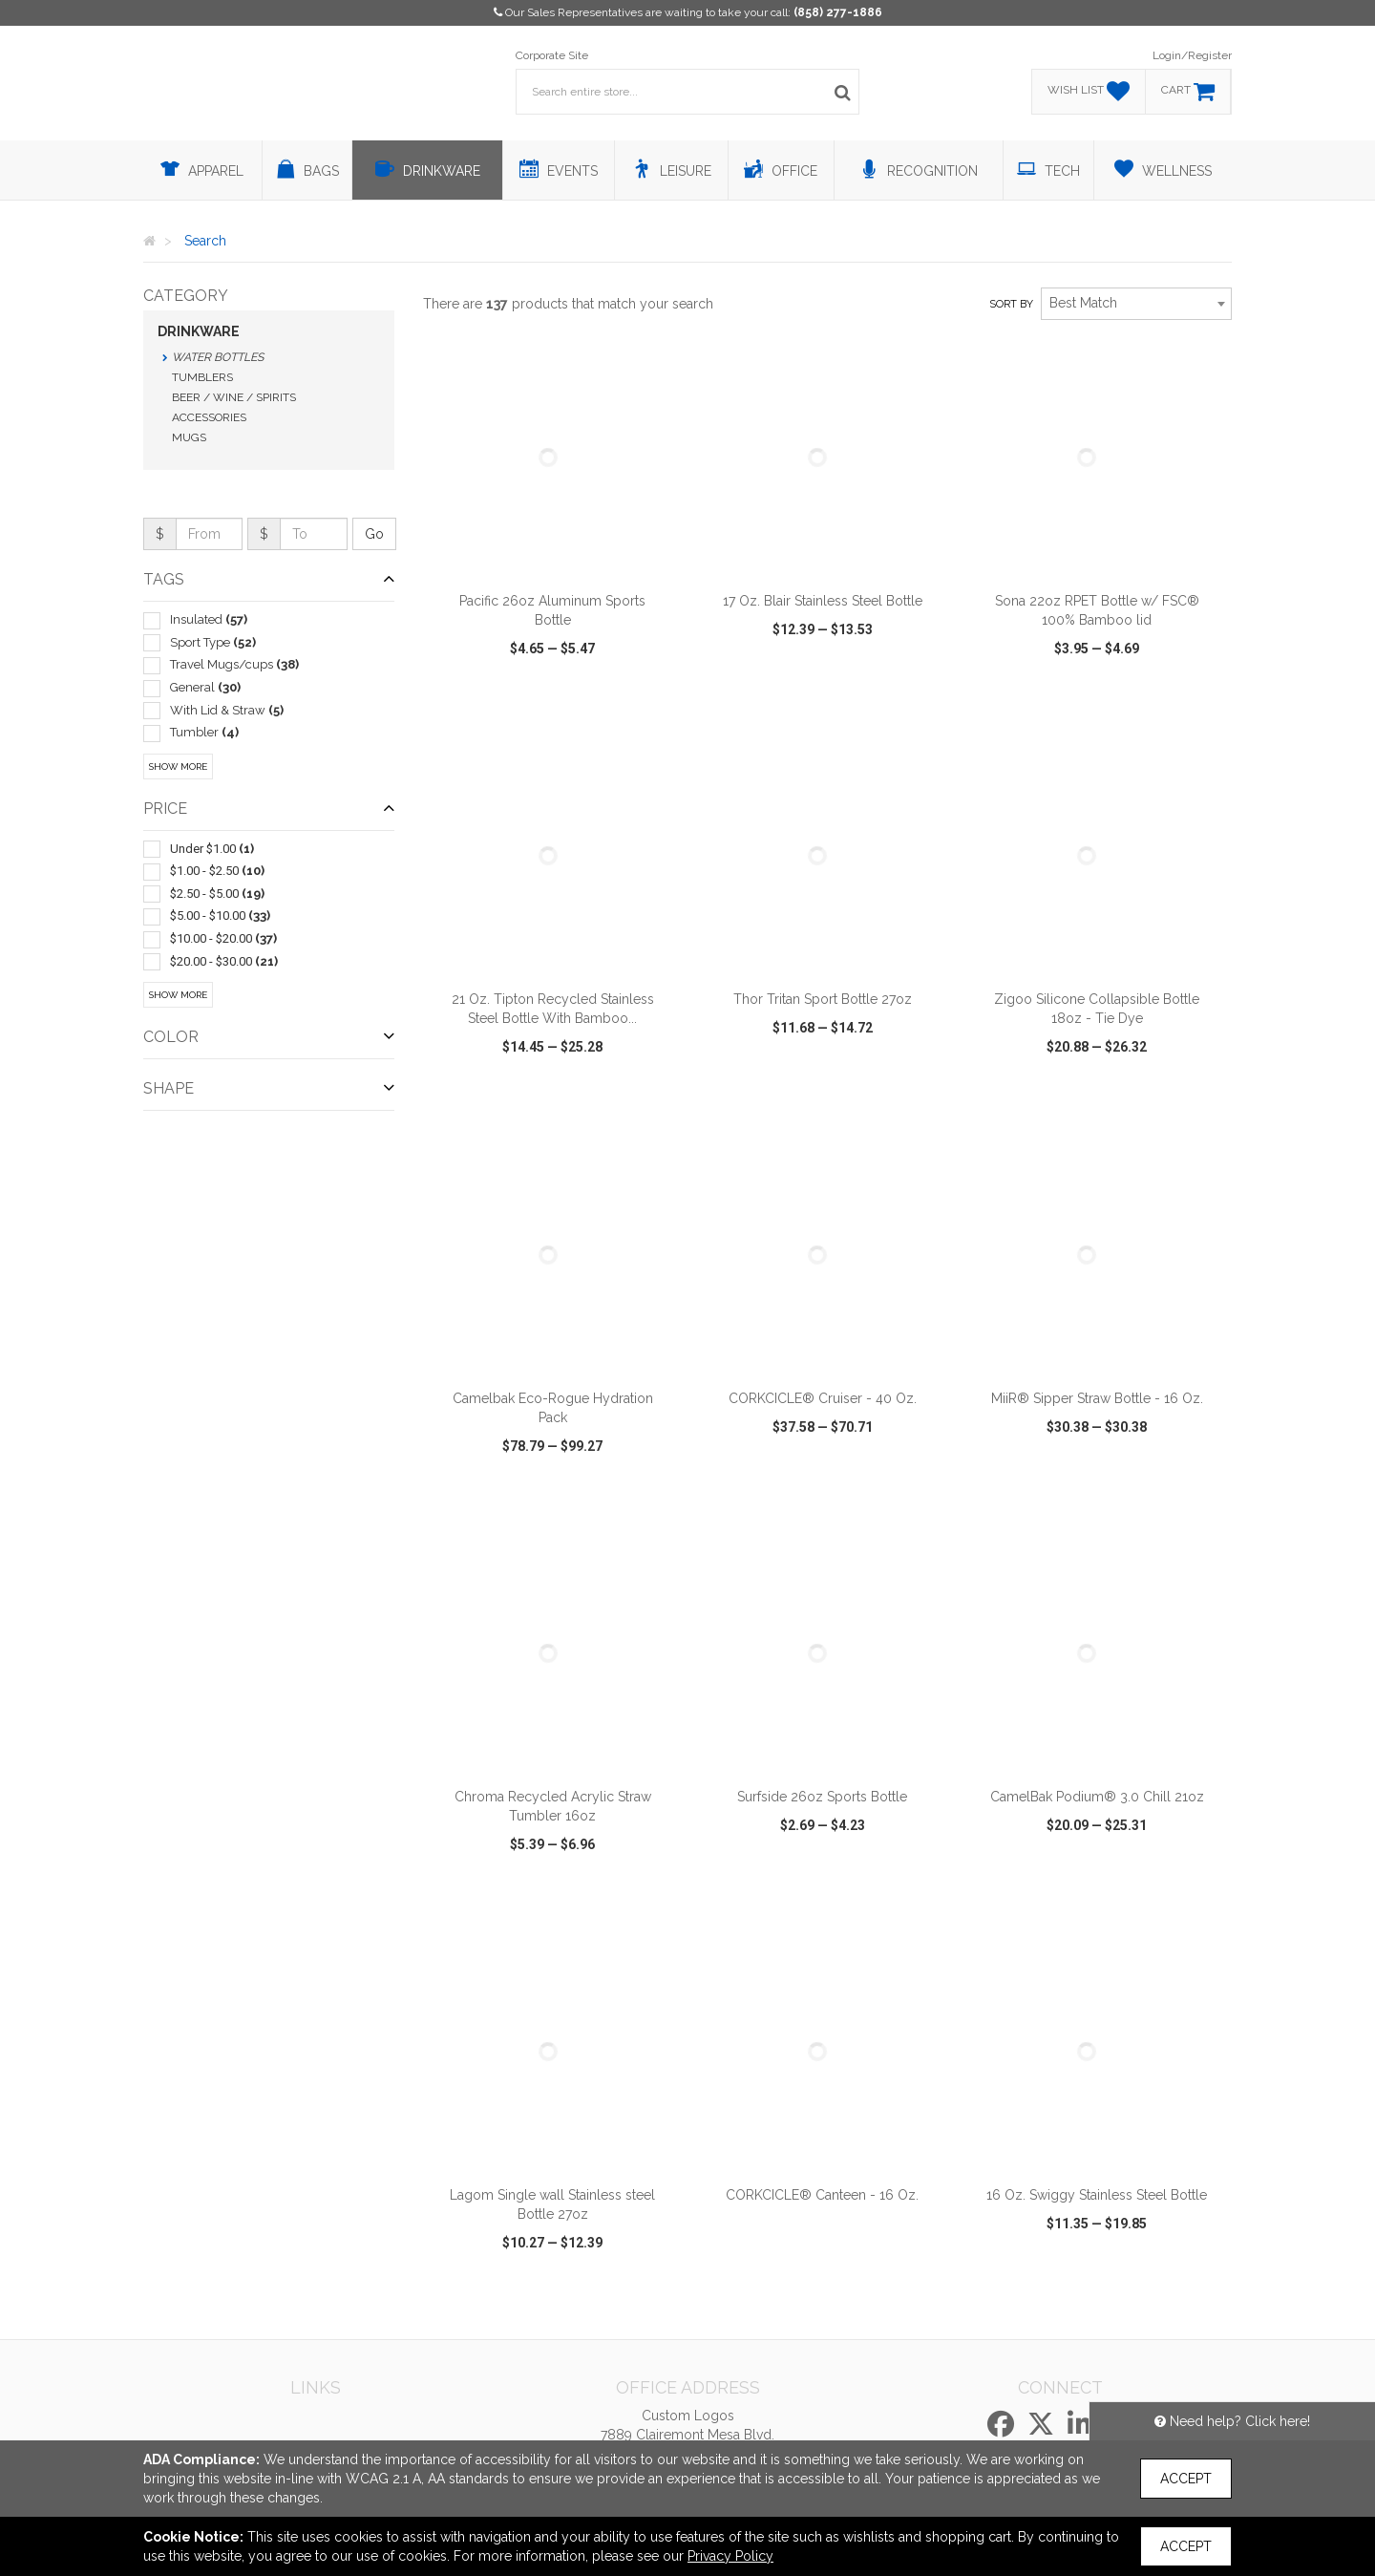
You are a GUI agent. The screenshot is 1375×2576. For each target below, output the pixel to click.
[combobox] (1136, 303)
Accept (1186, 2478)
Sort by (1011, 304)
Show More (178, 766)
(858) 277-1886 (837, 12)
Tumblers (202, 377)
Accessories (209, 417)
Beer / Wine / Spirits (234, 397)
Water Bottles (218, 357)
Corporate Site (552, 55)
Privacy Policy (730, 2556)
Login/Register (1192, 55)
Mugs (189, 437)
